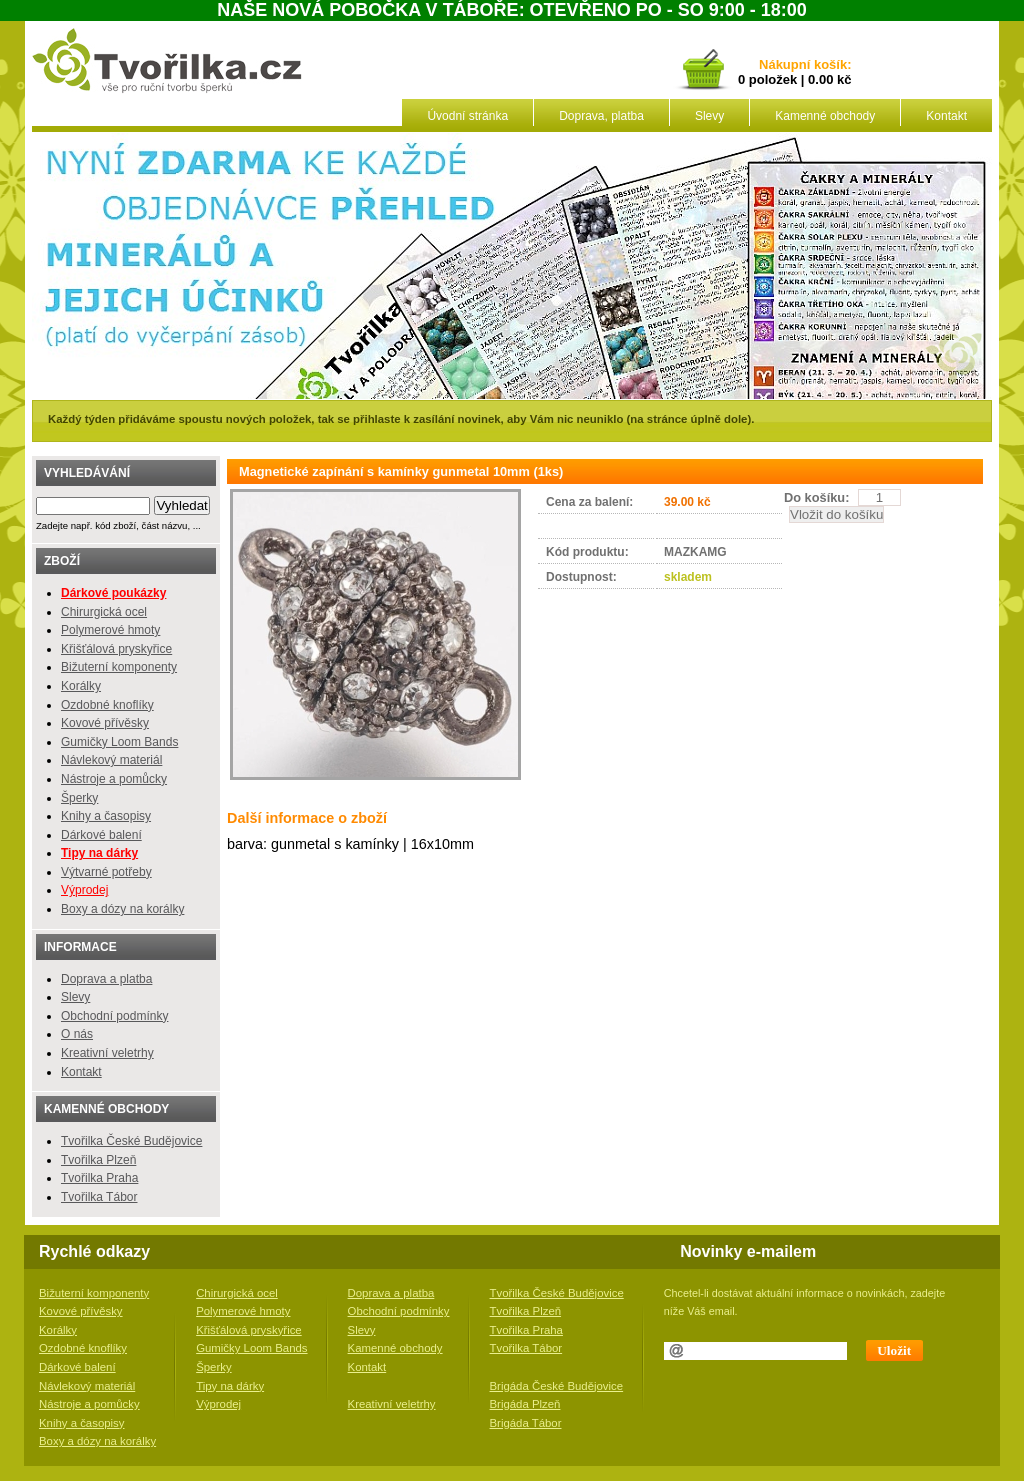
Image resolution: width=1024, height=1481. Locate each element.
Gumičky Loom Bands (119, 742)
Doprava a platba (106, 979)
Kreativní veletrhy (107, 1053)
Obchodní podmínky (114, 1016)
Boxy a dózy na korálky (122, 909)
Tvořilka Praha (99, 1178)
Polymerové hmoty (110, 630)
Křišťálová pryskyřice (116, 649)
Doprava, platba (601, 116)
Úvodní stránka (467, 116)
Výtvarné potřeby (106, 872)
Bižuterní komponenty (119, 667)
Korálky (81, 686)
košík (827, 65)
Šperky (79, 798)
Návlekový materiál (111, 760)
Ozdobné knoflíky (107, 705)
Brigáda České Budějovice (557, 1386)
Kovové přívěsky (105, 723)
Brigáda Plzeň (525, 1404)
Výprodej (84, 890)
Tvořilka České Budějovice (131, 1141)
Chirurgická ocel (104, 612)
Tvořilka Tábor (99, 1197)
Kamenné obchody (825, 116)
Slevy (709, 116)
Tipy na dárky (230, 1386)
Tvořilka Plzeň (98, 1160)
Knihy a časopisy (106, 816)
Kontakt (946, 116)
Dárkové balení (101, 835)
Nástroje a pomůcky (114, 779)
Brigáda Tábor (526, 1423)
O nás (77, 1034)
